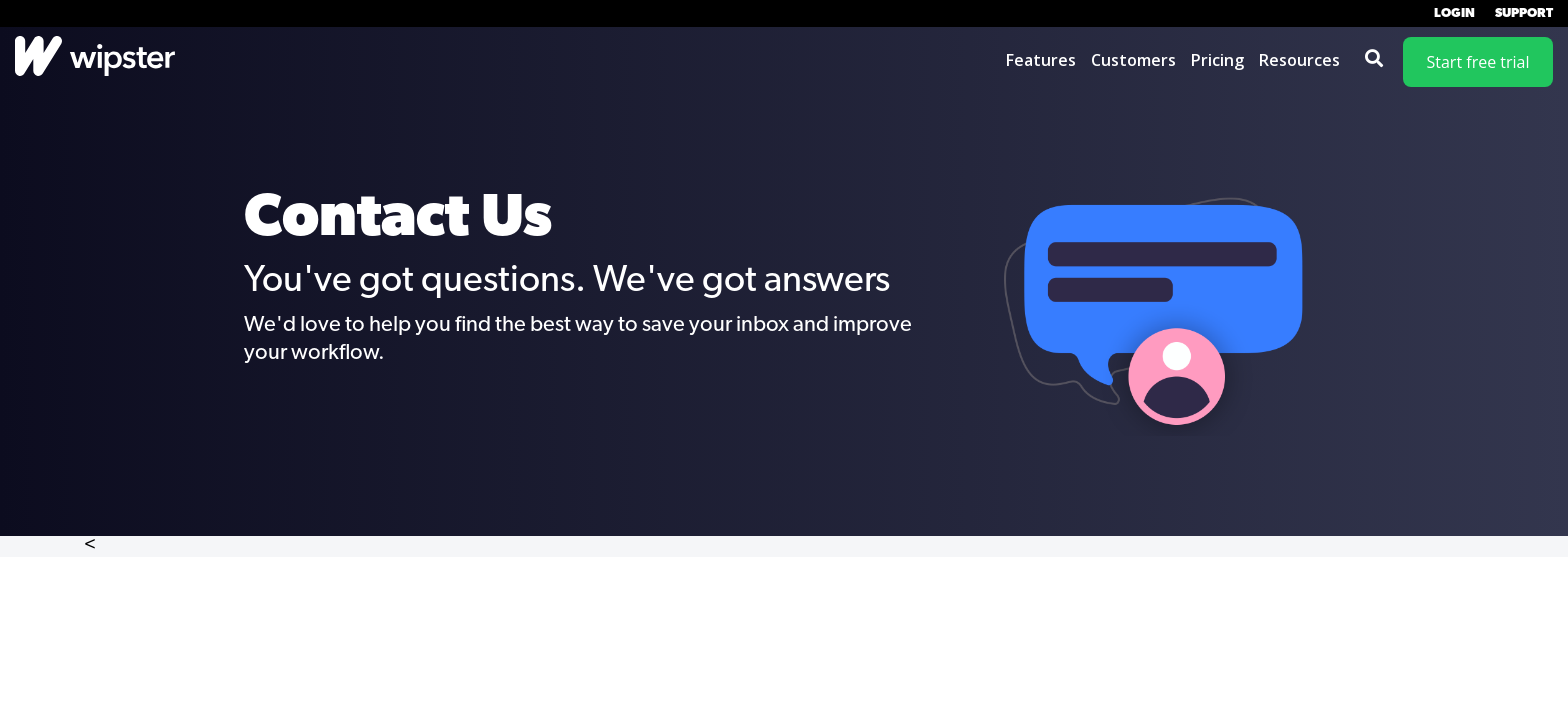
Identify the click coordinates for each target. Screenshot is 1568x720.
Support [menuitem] (1524, 13)
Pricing (1217, 60)
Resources (1299, 60)
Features (1041, 60)
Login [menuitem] (1454, 13)
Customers (1133, 60)
